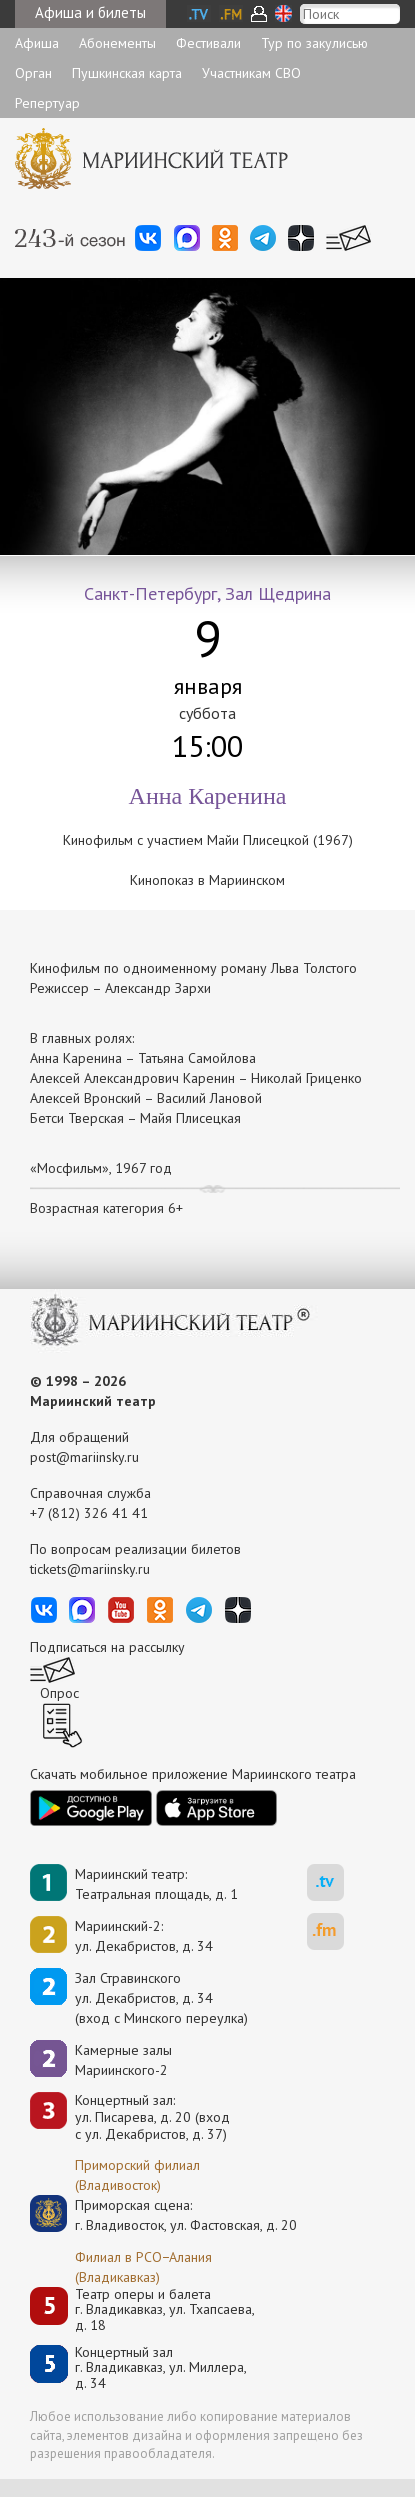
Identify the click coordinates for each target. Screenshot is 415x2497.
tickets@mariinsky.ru (90, 1569)
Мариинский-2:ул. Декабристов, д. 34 (144, 1936)
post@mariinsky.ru (84, 1457)
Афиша (37, 43)
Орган (33, 73)
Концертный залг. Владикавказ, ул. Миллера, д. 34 (161, 2368)
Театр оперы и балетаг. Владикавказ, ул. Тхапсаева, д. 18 (165, 2310)
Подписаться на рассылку (107, 1647)
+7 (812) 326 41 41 (89, 1513)
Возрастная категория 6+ (106, 1208)
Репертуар (47, 103)
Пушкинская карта (127, 73)
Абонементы (117, 43)
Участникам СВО (251, 73)
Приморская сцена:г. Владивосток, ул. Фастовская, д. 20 (165, 2215)
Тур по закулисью (314, 43)
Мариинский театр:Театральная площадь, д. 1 (156, 1884)
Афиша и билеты (90, 12)
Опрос (59, 1693)
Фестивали (208, 43)
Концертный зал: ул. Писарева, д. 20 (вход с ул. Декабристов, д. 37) (152, 2117)
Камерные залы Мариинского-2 (123, 2060)
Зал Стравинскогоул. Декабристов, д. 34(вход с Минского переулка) (161, 1998)
